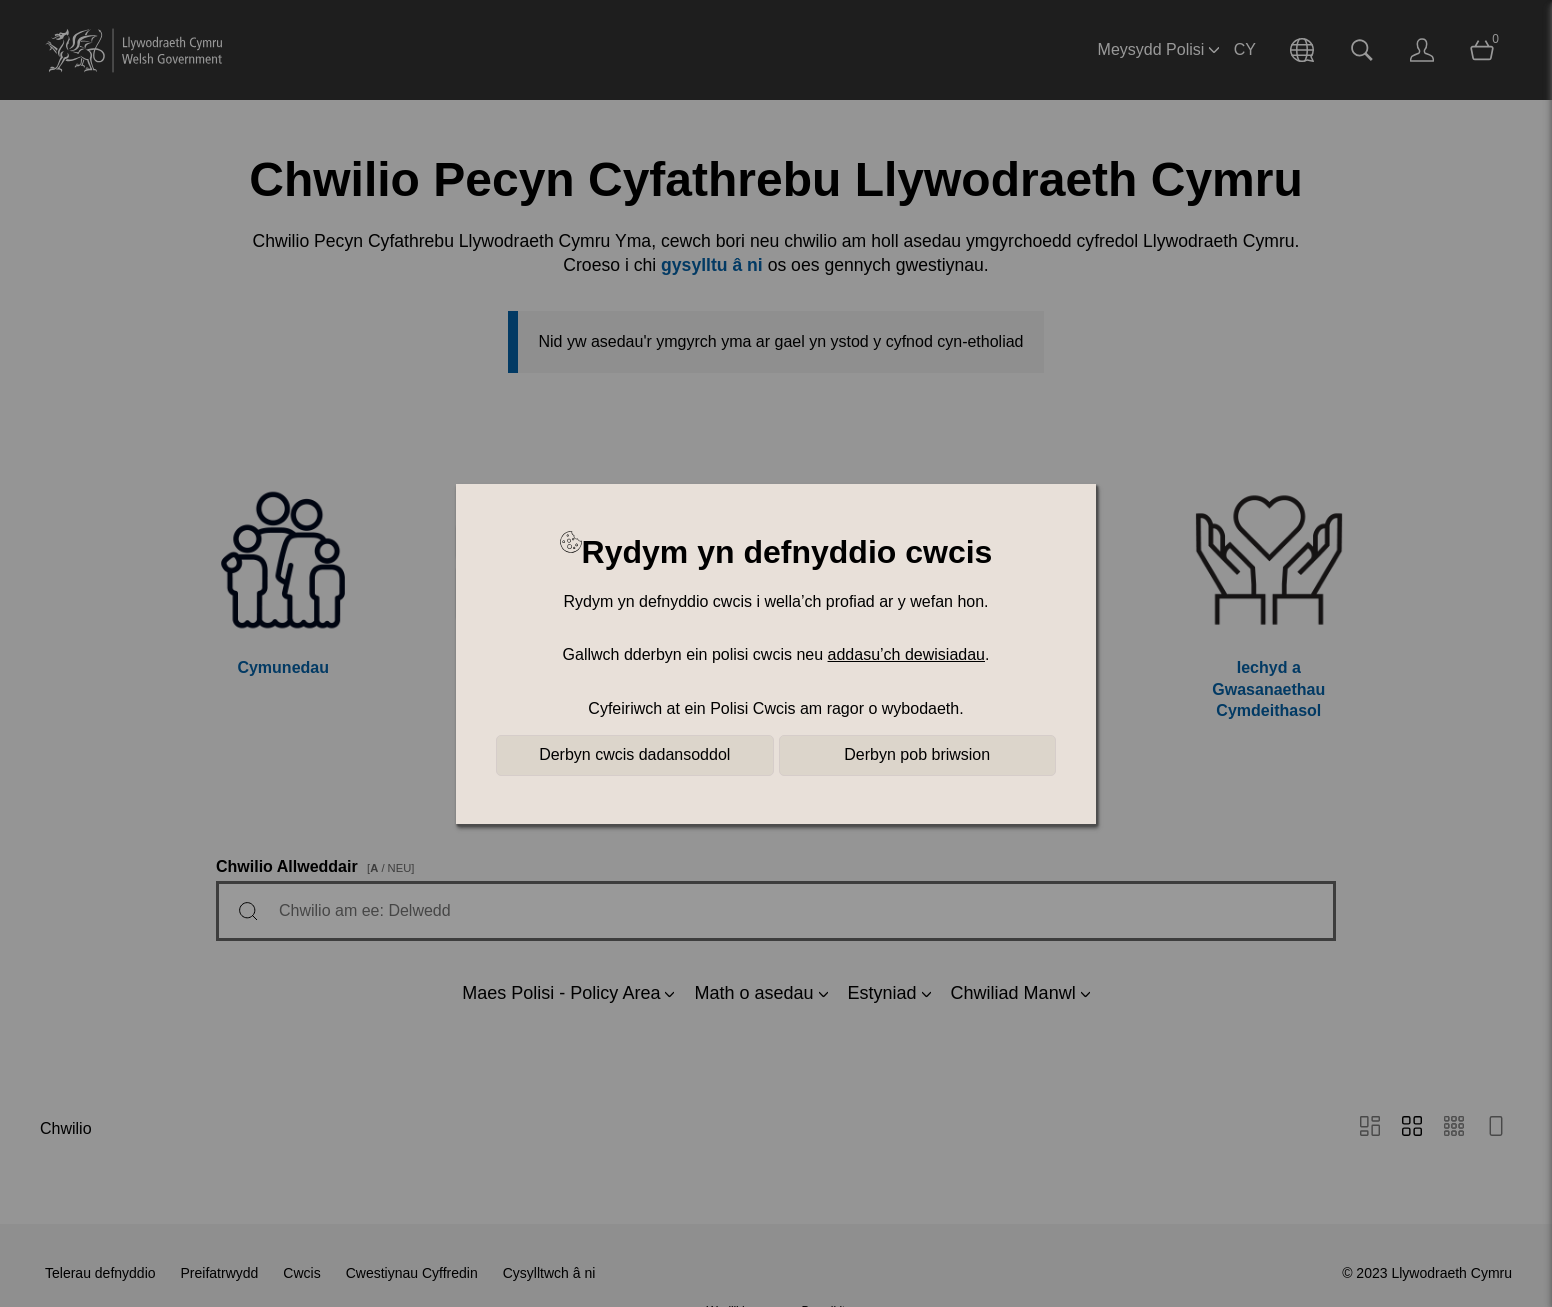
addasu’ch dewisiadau (906, 654)
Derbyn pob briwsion (917, 754)
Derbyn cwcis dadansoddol (634, 754)
